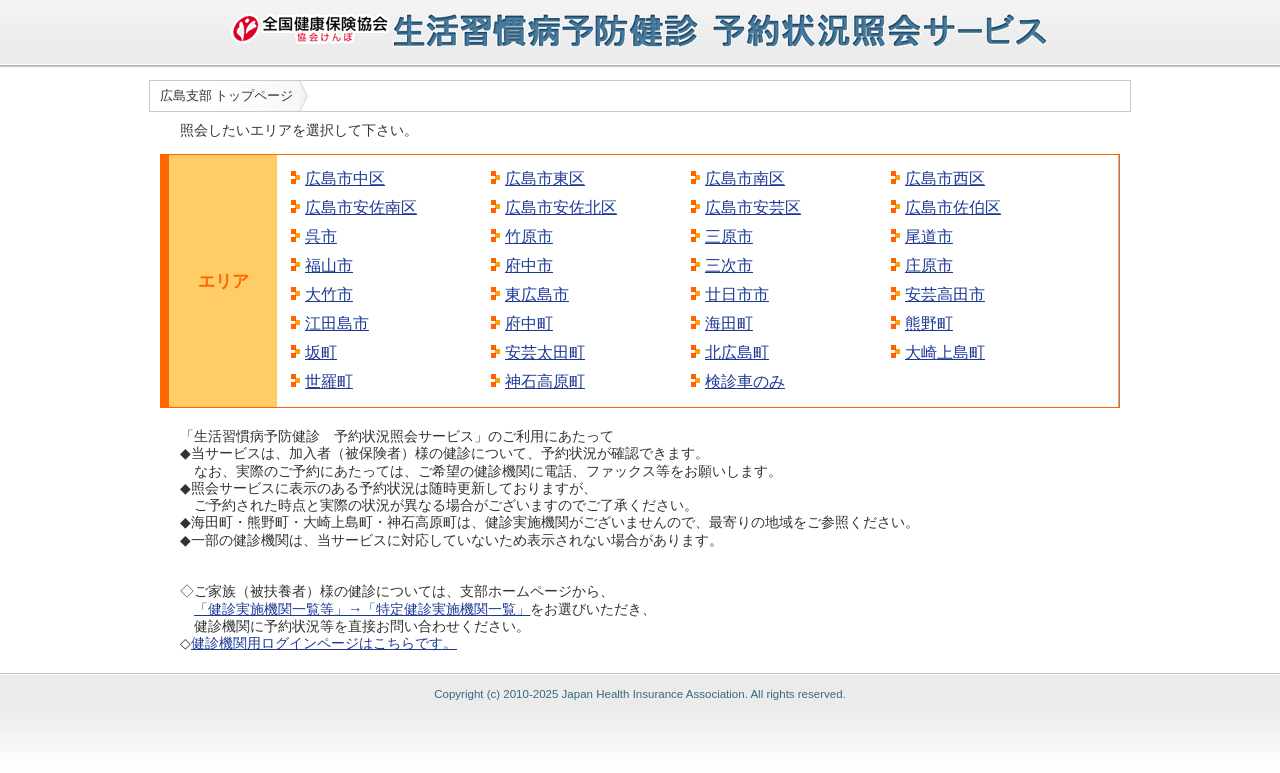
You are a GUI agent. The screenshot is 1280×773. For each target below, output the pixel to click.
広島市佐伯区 (953, 207)
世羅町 (329, 381)
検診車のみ (745, 381)
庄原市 (929, 265)
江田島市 (337, 323)
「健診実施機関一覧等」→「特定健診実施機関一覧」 (362, 609)
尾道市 (929, 236)
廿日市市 (737, 294)
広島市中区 (345, 178)
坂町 (321, 352)
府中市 (529, 265)
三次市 (729, 265)
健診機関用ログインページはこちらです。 (324, 643)
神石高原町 (545, 381)
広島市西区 (945, 178)
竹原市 (529, 236)
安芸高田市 (945, 294)
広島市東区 (545, 178)
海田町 (729, 323)
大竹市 (329, 294)
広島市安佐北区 (561, 207)
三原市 (729, 236)
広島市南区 (745, 178)
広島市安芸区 (753, 207)
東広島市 (537, 294)
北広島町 (737, 352)
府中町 (529, 323)
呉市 (321, 236)
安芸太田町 (545, 352)
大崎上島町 (945, 352)
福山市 (329, 265)
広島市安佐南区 (361, 207)
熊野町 (929, 323)
